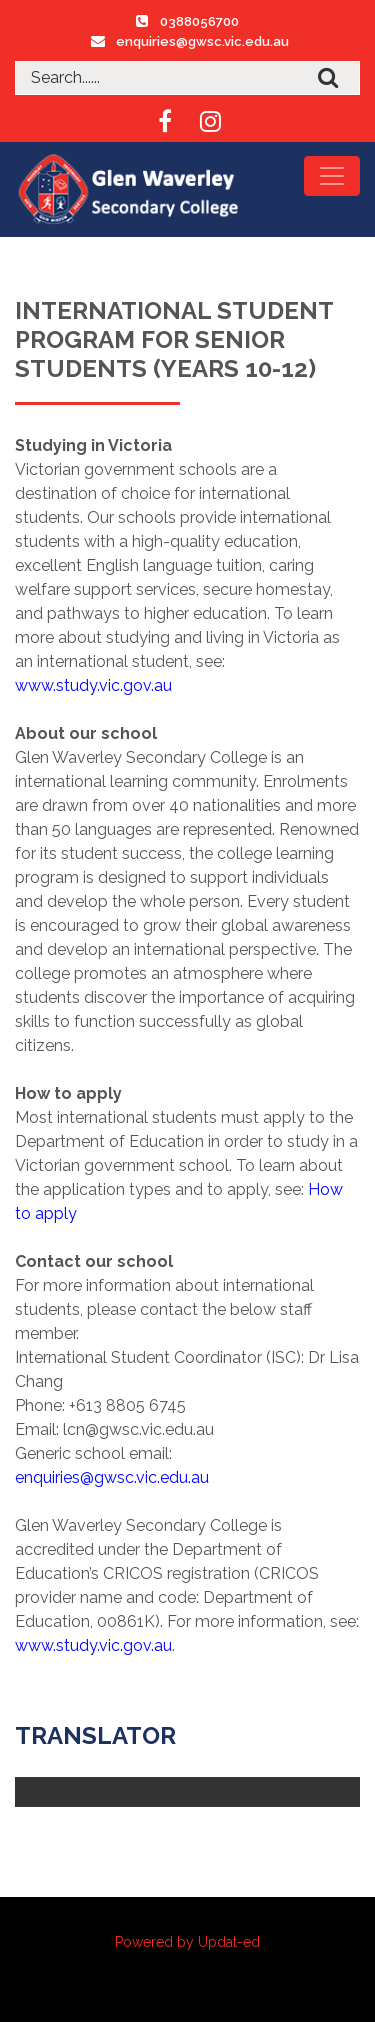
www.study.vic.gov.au (93, 685)
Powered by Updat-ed (187, 1942)
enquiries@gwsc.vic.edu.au (202, 41)
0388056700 (199, 21)
